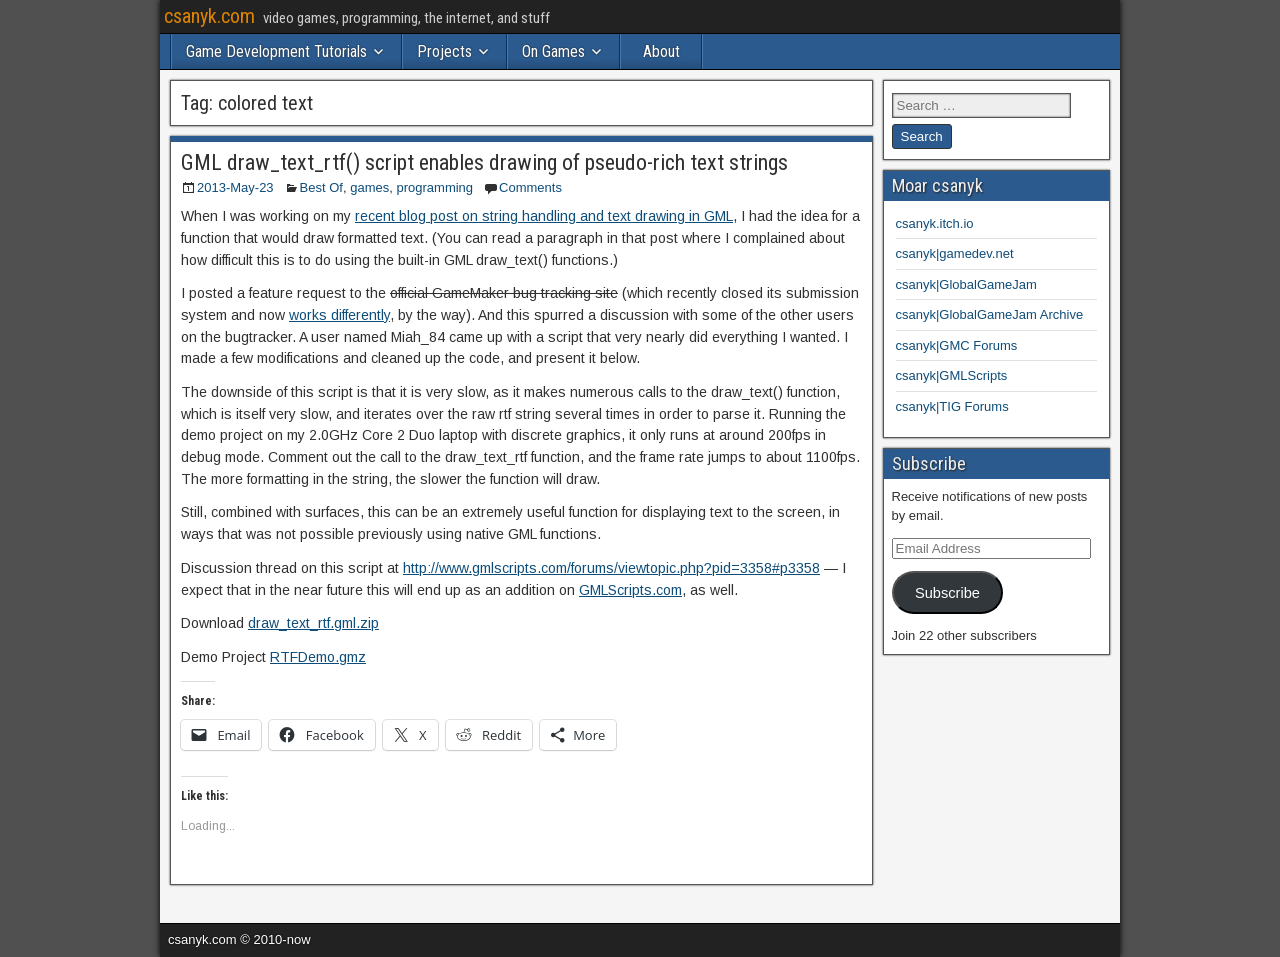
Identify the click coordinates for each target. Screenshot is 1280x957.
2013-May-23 (235, 187)
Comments (530, 187)
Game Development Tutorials (276, 51)
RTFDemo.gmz (318, 657)
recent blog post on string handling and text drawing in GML (544, 216)
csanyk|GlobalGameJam (966, 284)
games (369, 187)
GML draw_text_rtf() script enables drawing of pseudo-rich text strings (484, 162)
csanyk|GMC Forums (957, 345)
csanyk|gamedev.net (955, 253)
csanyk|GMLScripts (952, 375)
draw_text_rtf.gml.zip (313, 623)
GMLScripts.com (630, 590)
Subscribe (947, 593)
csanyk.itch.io (935, 223)
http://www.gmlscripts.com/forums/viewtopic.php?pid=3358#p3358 (611, 568)
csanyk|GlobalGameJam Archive (990, 314)
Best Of (321, 187)
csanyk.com (209, 16)
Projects (444, 51)
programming (434, 187)
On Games (553, 51)
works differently (339, 315)
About (661, 51)
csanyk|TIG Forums (952, 406)
